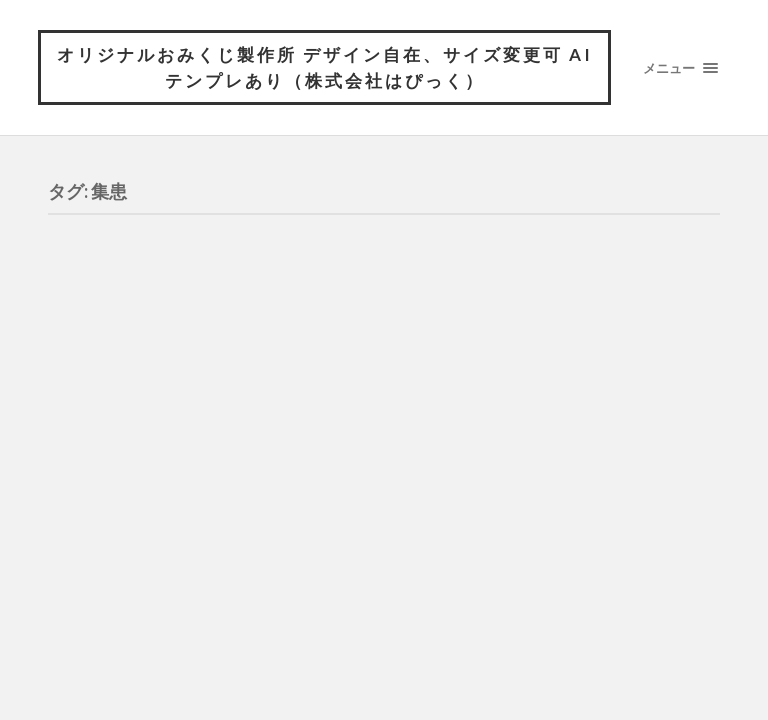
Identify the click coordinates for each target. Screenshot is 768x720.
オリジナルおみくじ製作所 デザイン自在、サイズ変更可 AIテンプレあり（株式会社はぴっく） (325, 67)
